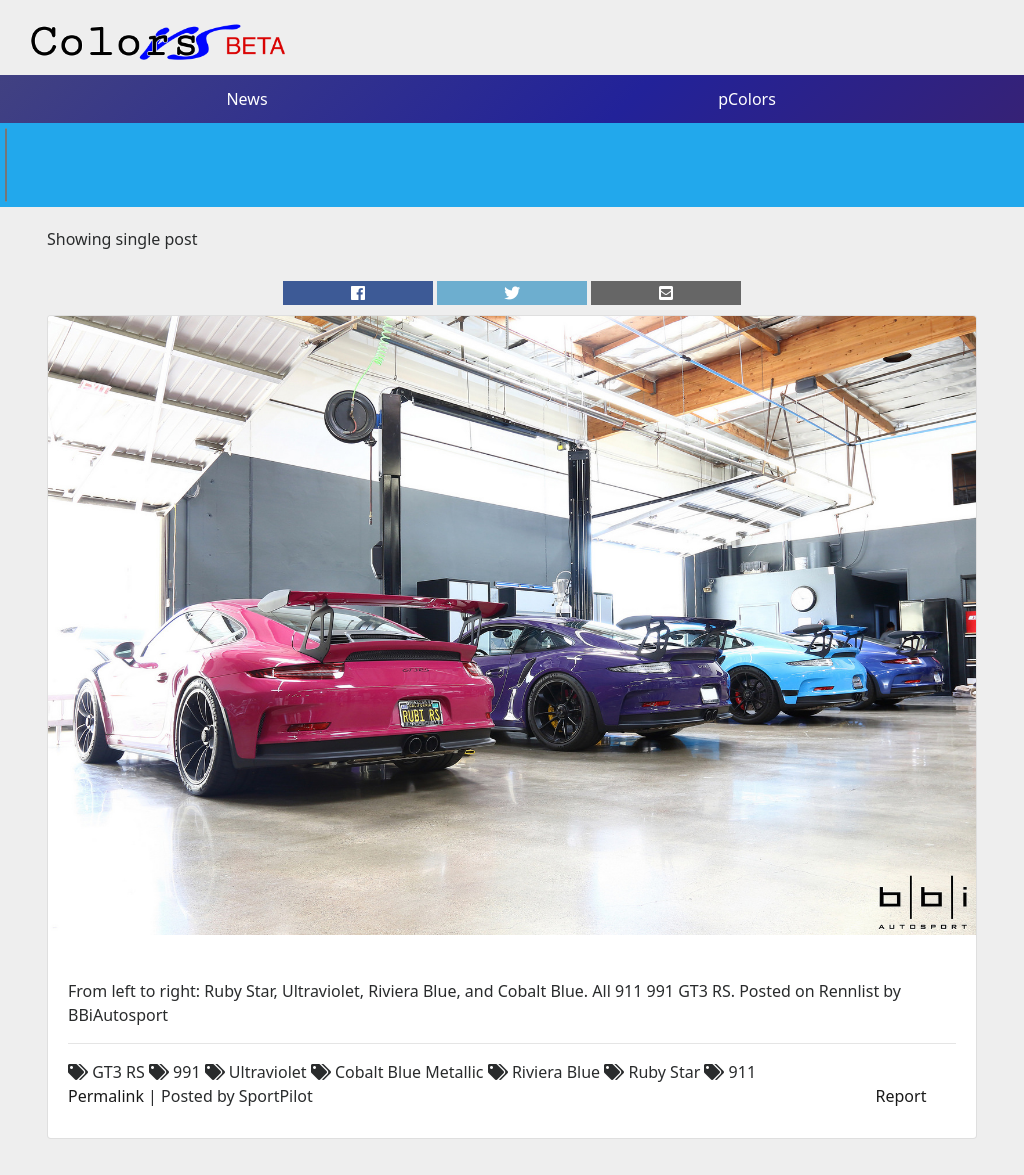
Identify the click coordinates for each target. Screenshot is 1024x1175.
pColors (747, 99)
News (246, 99)
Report (901, 1096)
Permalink (106, 1096)
